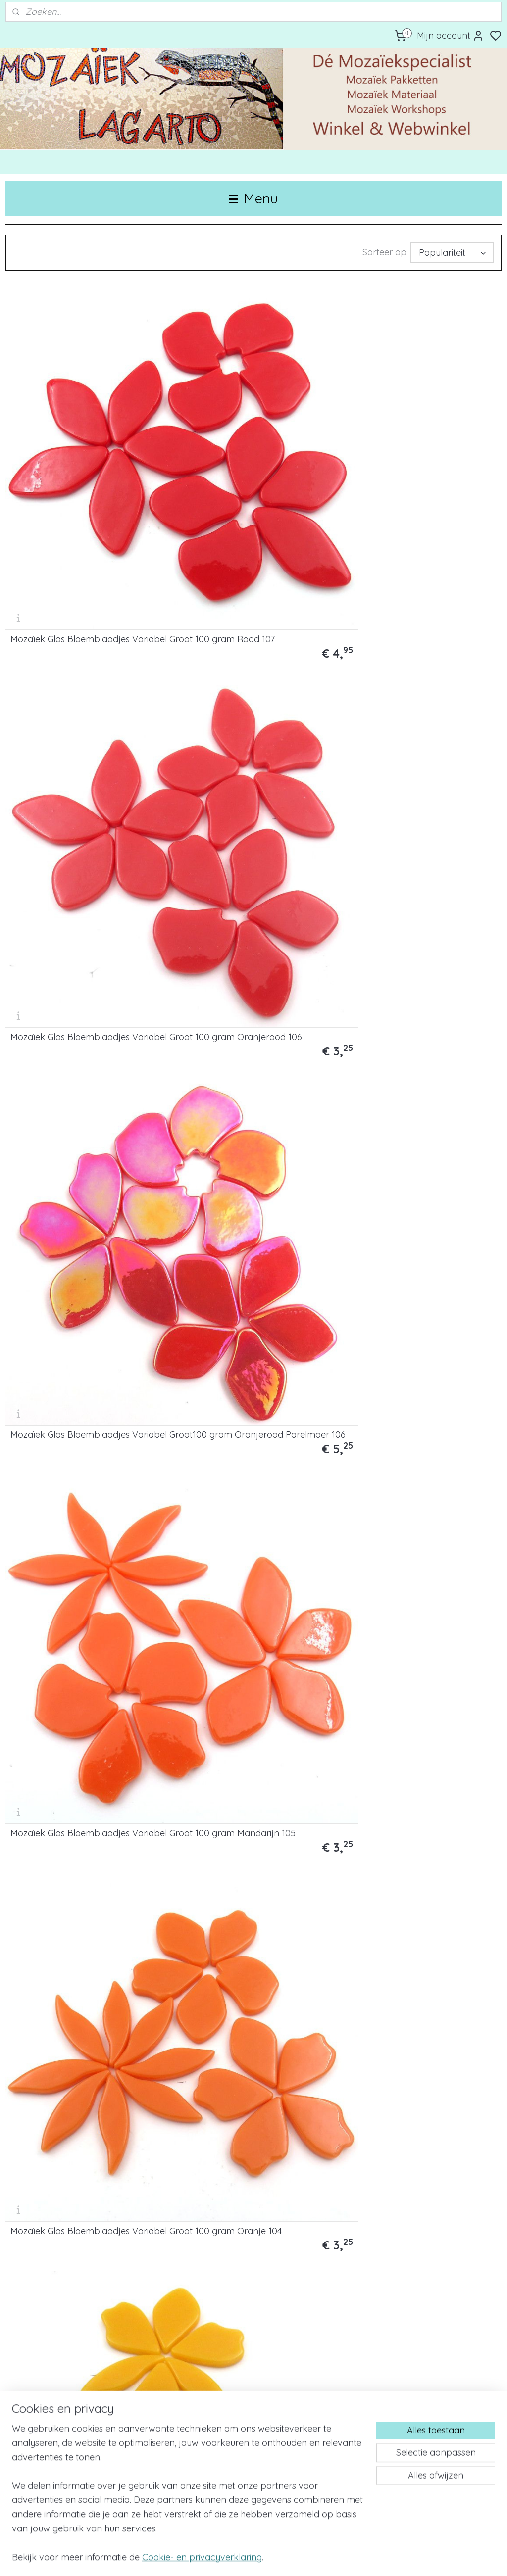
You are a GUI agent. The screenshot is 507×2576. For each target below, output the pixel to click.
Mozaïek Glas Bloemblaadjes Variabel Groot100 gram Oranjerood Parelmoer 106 (408, 436)
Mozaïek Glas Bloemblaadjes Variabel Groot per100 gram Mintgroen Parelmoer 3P (239, 1046)
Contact (21, 2383)
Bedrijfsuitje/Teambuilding (222, 2371)
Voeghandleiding (375, 2371)
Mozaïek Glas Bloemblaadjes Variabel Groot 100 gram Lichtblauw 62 (239, 1250)
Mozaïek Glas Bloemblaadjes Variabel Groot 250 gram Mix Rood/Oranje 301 (70, 2064)
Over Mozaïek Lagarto (46, 2371)
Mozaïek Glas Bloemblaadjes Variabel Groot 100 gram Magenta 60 (251, 1453)
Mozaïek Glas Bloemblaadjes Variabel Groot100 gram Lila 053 (415, 1458)
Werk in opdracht (206, 2383)
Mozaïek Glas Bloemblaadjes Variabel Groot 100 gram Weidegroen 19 (408, 1046)
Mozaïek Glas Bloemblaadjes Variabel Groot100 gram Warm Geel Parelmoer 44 (74, 842)
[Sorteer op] (452, 252)
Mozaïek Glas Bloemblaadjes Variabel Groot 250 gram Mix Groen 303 (422, 2064)
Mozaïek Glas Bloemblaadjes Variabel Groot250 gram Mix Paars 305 (251, 2267)
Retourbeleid (28, 2434)
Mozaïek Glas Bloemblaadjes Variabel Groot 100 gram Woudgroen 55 (70, 1250)
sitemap (289, 2557)
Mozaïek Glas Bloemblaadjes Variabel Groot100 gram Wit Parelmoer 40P (239, 1860)
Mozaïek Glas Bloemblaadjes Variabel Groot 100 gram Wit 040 (78, 1865)
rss (307, 2557)
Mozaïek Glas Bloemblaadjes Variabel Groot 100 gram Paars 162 (82, 1458)
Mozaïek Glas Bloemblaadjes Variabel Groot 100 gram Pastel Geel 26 (413, 842)
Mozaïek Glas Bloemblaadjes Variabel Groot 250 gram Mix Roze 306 (420, 2267)
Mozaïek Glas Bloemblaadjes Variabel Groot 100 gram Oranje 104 (246, 639)
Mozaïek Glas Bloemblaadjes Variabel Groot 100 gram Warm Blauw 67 (414, 1250)
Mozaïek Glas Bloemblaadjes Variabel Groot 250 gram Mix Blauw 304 (83, 2267)
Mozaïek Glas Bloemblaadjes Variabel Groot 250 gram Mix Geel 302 (249, 2064)
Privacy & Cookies (38, 2421)
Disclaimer (24, 2409)
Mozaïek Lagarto (207, 2496)
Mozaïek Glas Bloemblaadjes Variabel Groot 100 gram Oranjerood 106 (239, 436)
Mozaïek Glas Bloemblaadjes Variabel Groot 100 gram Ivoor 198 (420, 1661)
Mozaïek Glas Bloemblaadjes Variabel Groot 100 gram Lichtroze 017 (251, 1657)
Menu (253, 198)
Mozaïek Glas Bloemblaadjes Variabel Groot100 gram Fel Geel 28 (253, 847)
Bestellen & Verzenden (46, 2396)
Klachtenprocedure (40, 2446)
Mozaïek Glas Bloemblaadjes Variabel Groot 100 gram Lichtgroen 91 (70, 1046)
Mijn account (450, 36)
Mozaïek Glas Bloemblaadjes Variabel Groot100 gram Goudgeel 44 (419, 639)
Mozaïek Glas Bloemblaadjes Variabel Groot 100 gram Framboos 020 (70, 1657)
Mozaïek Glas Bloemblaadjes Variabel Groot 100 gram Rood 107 (81, 440)
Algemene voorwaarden (49, 2459)
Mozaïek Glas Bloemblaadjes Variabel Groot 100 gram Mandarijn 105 (83, 639)
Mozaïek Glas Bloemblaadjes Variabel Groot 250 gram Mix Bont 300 (419, 1860)
